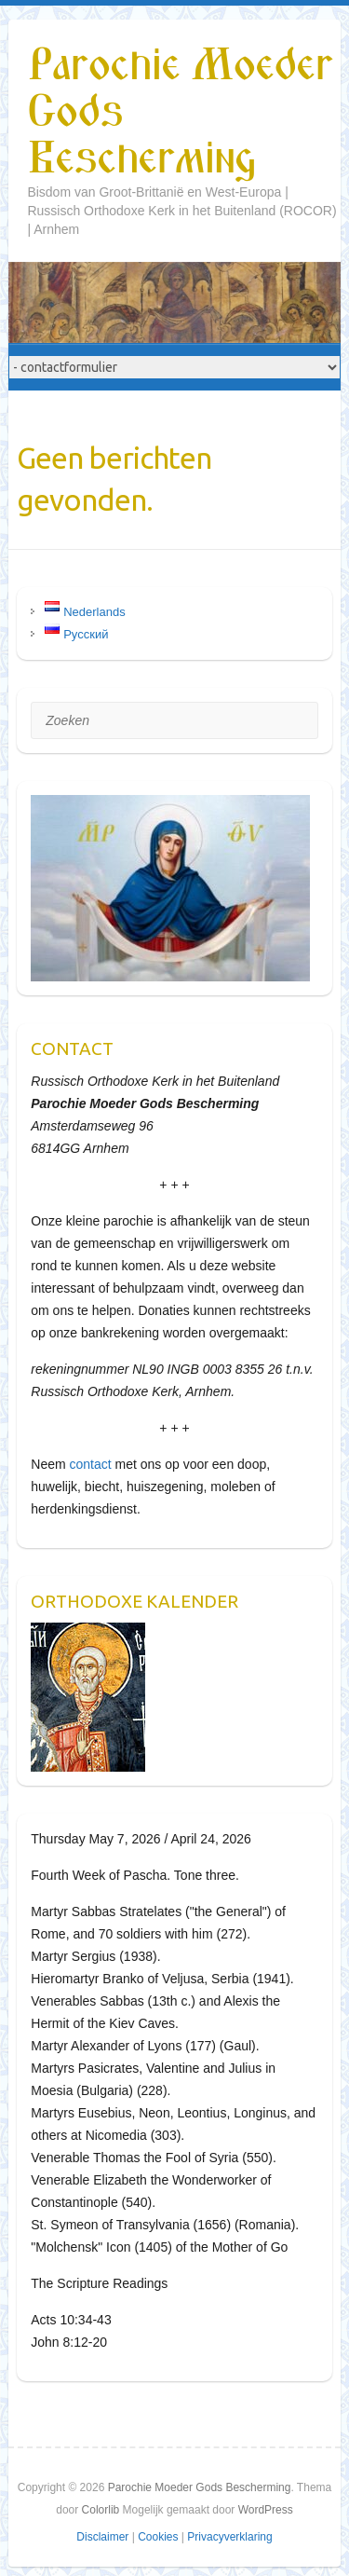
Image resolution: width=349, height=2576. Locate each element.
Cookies (158, 2536)
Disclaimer (102, 2536)
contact (91, 1464)
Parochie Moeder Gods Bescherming (179, 113)
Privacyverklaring (229, 2536)
